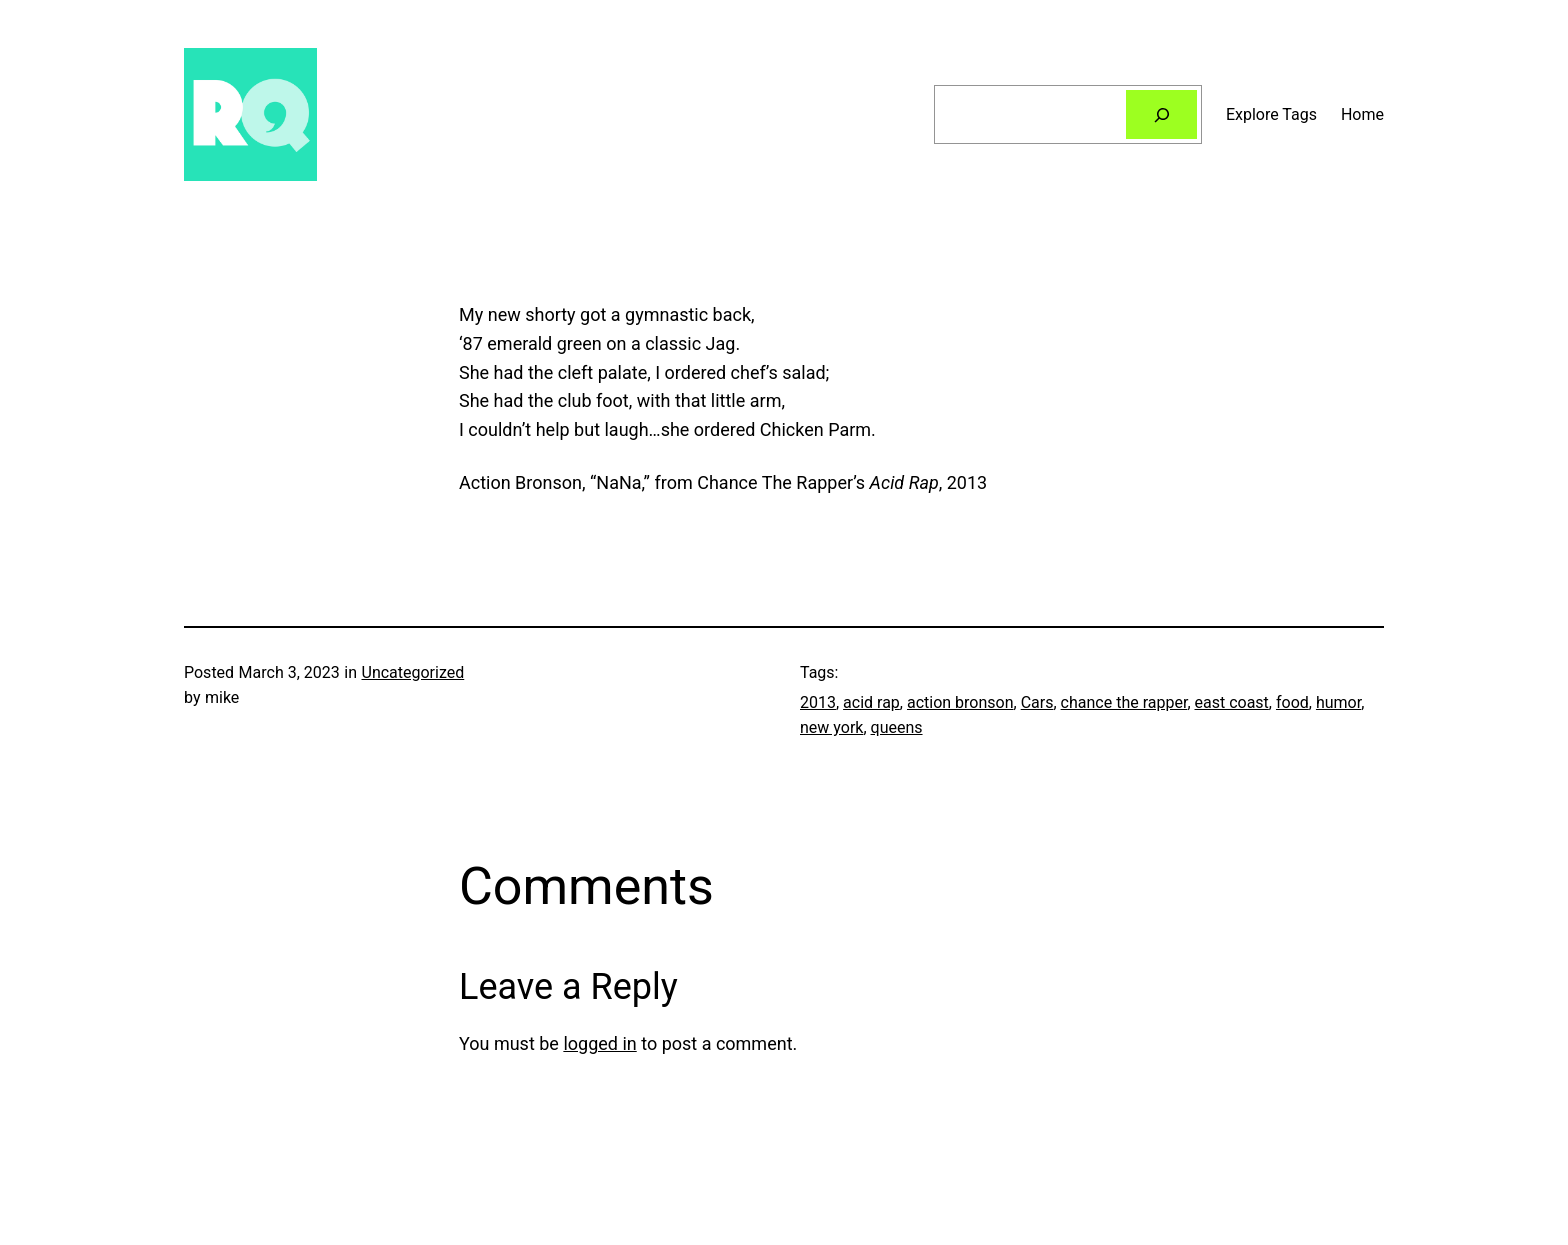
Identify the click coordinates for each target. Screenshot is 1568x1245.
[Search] (1161, 114)
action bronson (960, 702)
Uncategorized (413, 672)
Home (1362, 114)
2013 (818, 702)
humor (1338, 702)
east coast (1232, 702)
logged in (599, 1043)
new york (831, 727)
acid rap (871, 702)
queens (897, 727)
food (1292, 702)
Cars (1037, 702)
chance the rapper (1124, 702)
